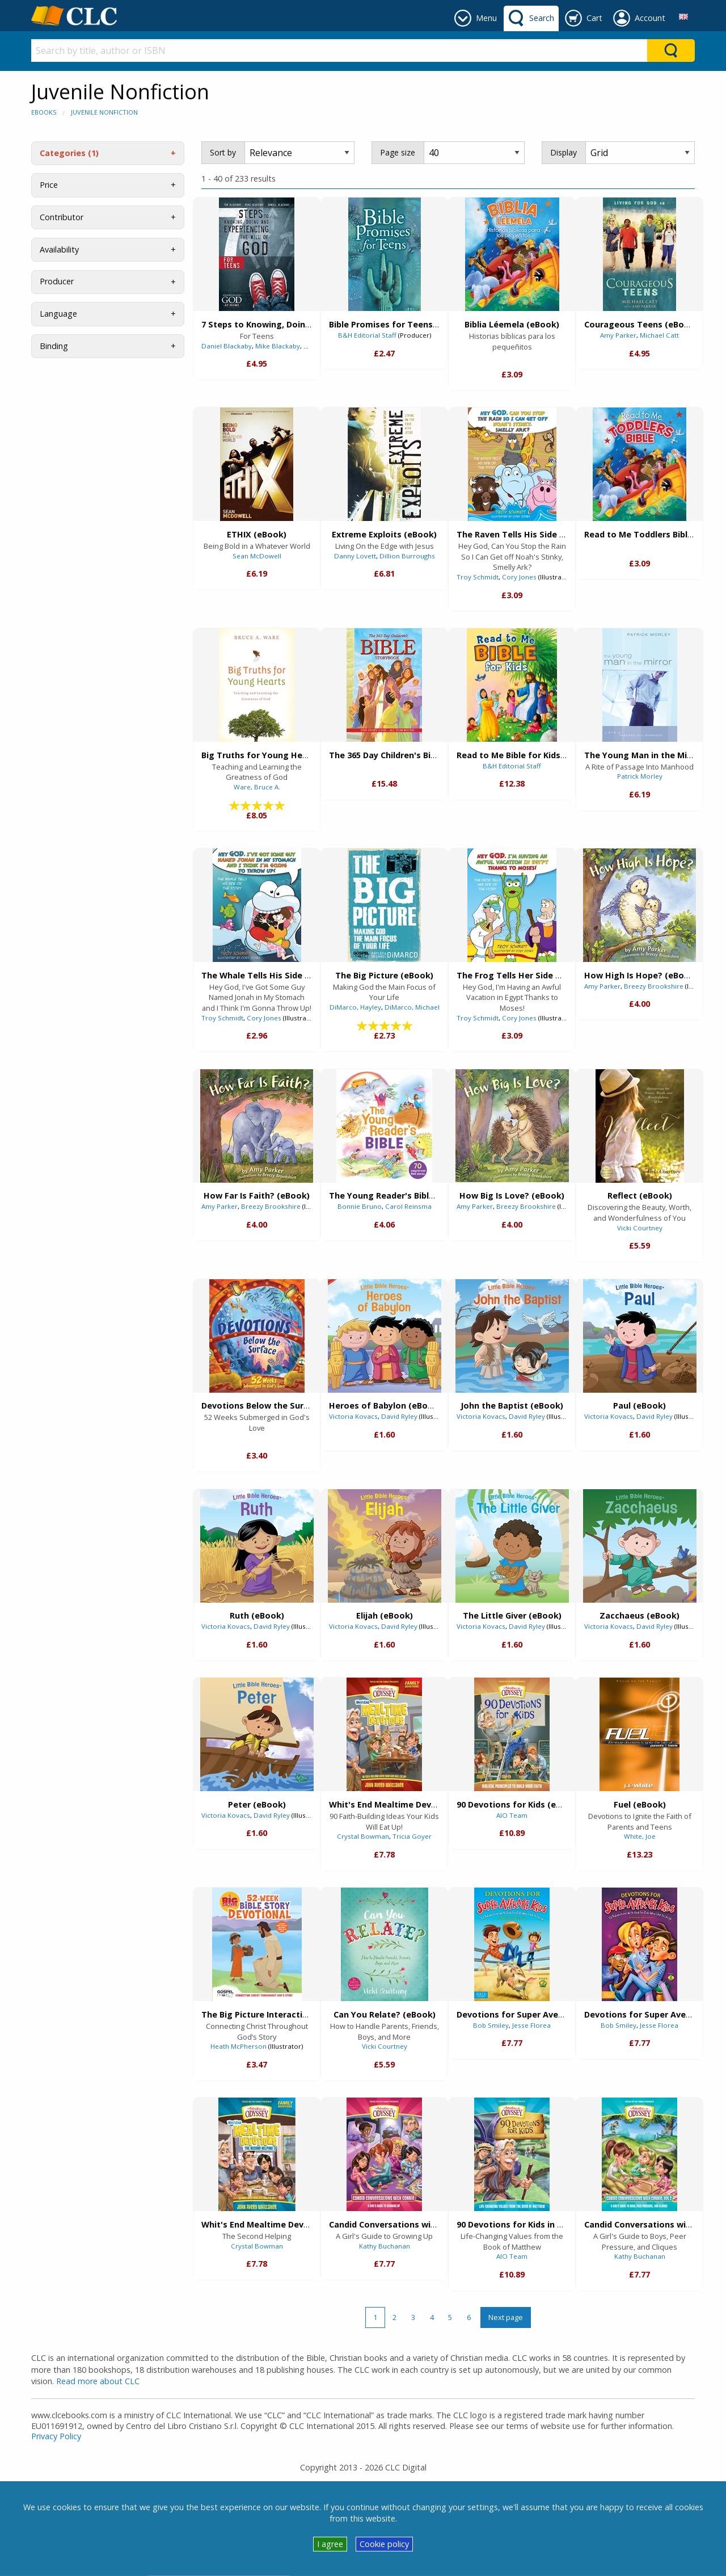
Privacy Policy (56, 2436)
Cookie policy (384, 2544)
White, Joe (640, 1836)
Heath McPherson (238, 2046)
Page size (397, 152)
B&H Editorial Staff (367, 335)
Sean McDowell (257, 556)
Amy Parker (618, 335)
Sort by (223, 152)
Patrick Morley (639, 776)
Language (58, 313)
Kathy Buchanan (384, 2246)
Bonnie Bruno (359, 1206)
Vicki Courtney (639, 1228)
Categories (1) (69, 153)
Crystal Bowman (363, 1836)
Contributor (61, 217)
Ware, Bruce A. (257, 787)
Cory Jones (519, 577)
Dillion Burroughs (407, 556)
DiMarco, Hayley (355, 1007)
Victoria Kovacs (353, 1416)
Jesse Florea (531, 2025)
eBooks (43, 112)
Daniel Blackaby (226, 346)
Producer (57, 281)
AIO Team (511, 1815)
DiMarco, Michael (412, 1007)
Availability (59, 249)
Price (49, 184)
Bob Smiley (491, 2025)
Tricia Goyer (412, 1836)
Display (563, 152)
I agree (330, 2544)
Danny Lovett (355, 556)
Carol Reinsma (408, 1206)
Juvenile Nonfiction (104, 112)
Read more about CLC (98, 2381)
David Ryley (399, 1416)
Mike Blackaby (277, 346)
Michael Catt (659, 335)
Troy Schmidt (478, 577)
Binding (54, 346)
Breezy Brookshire (653, 986)
